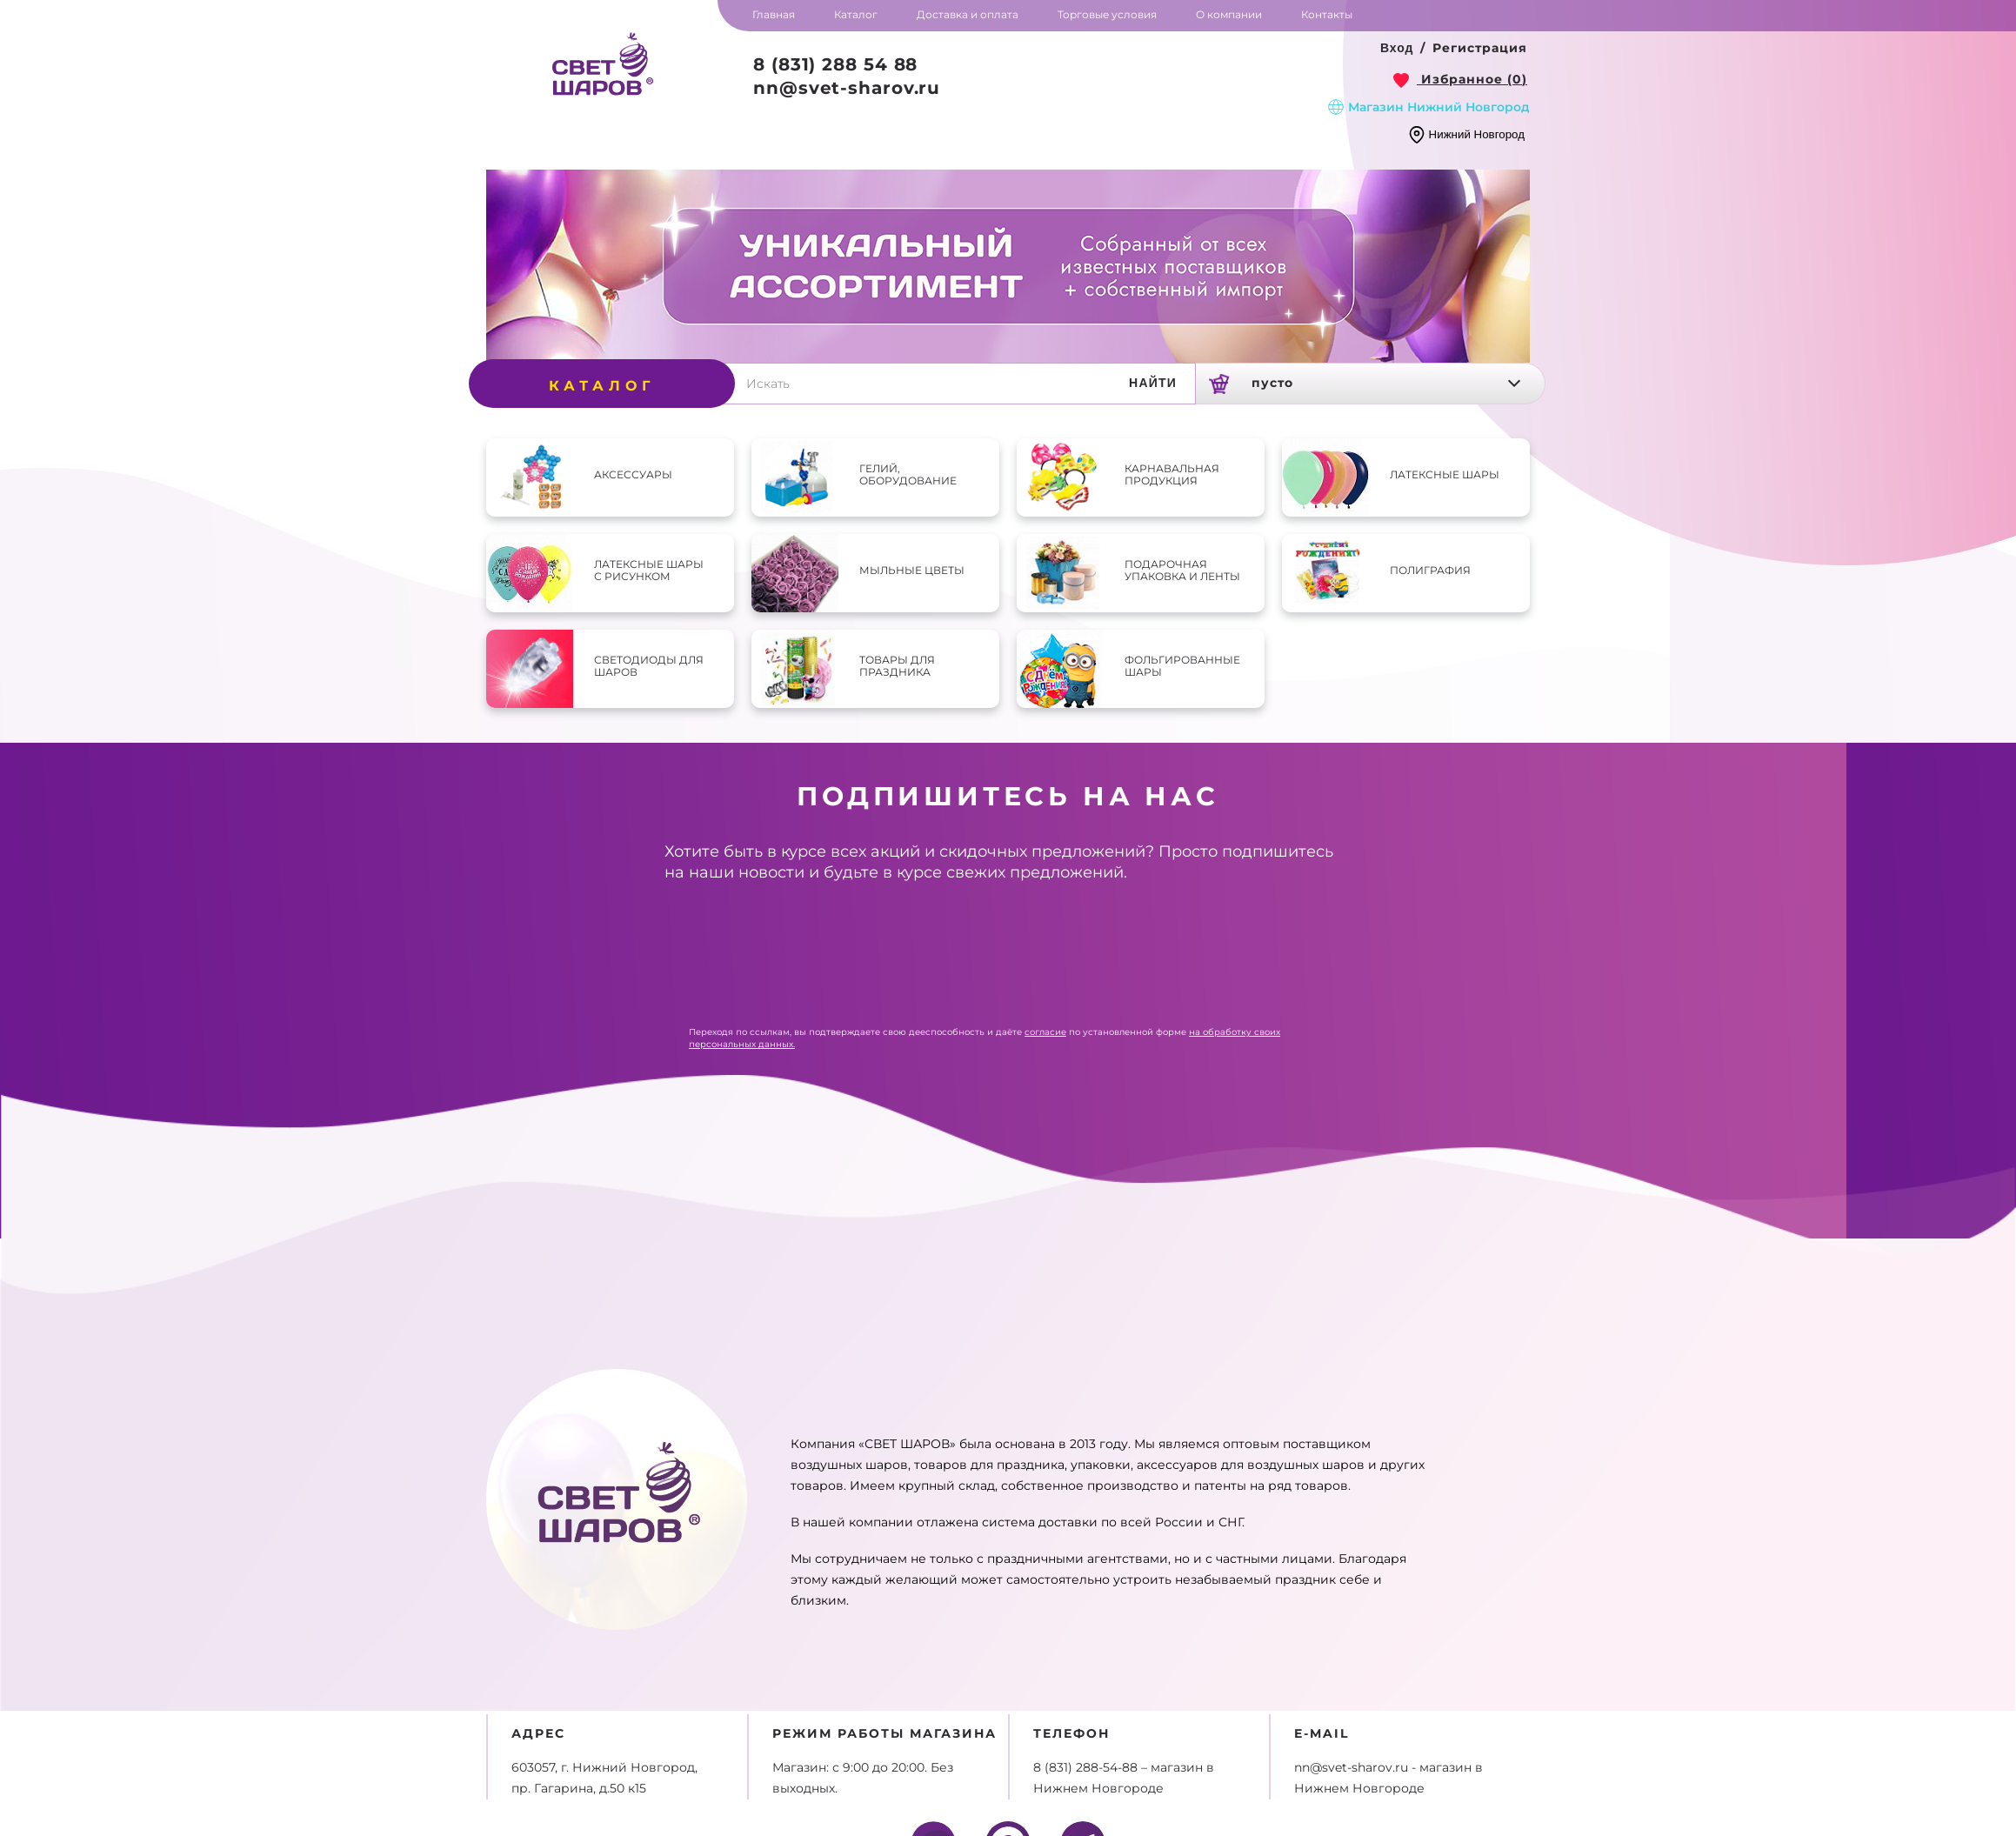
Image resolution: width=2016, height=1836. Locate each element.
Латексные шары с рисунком (649, 570)
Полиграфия (1430, 570)
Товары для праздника (897, 665)
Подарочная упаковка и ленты (1182, 570)
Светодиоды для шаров (649, 665)
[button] (1397, 48)
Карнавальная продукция (1172, 474)
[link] (1460, 79)
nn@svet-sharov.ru (846, 87)
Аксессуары (633, 474)
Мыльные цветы (912, 570)
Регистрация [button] (1479, 48)
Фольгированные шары (1182, 665)
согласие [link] (1045, 1032)
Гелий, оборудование (908, 474)
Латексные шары (1444, 474)
